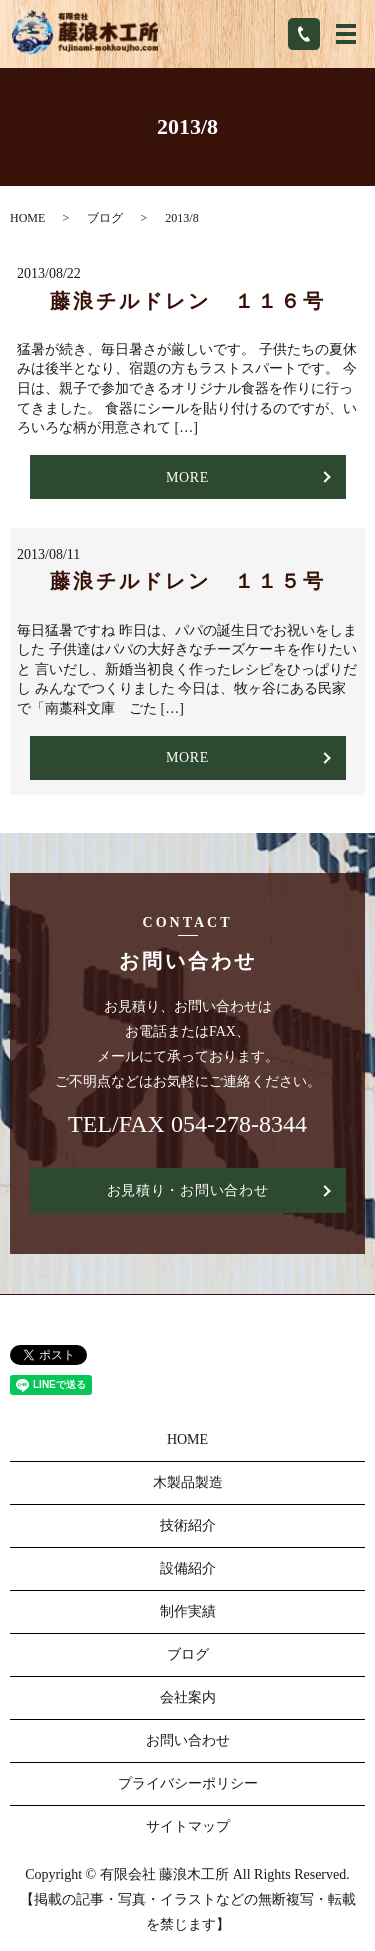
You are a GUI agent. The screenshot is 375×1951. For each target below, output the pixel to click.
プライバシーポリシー (188, 1783)
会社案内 (188, 1697)
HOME (27, 218)
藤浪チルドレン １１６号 (188, 301)
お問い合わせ (188, 1740)
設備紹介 (188, 1568)
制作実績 (188, 1611)
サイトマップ (188, 1826)
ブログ (105, 218)
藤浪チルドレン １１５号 (188, 581)
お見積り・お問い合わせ (188, 1190)
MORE (187, 477)
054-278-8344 (239, 1124)
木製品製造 (188, 1482)
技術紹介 (188, 1525)
